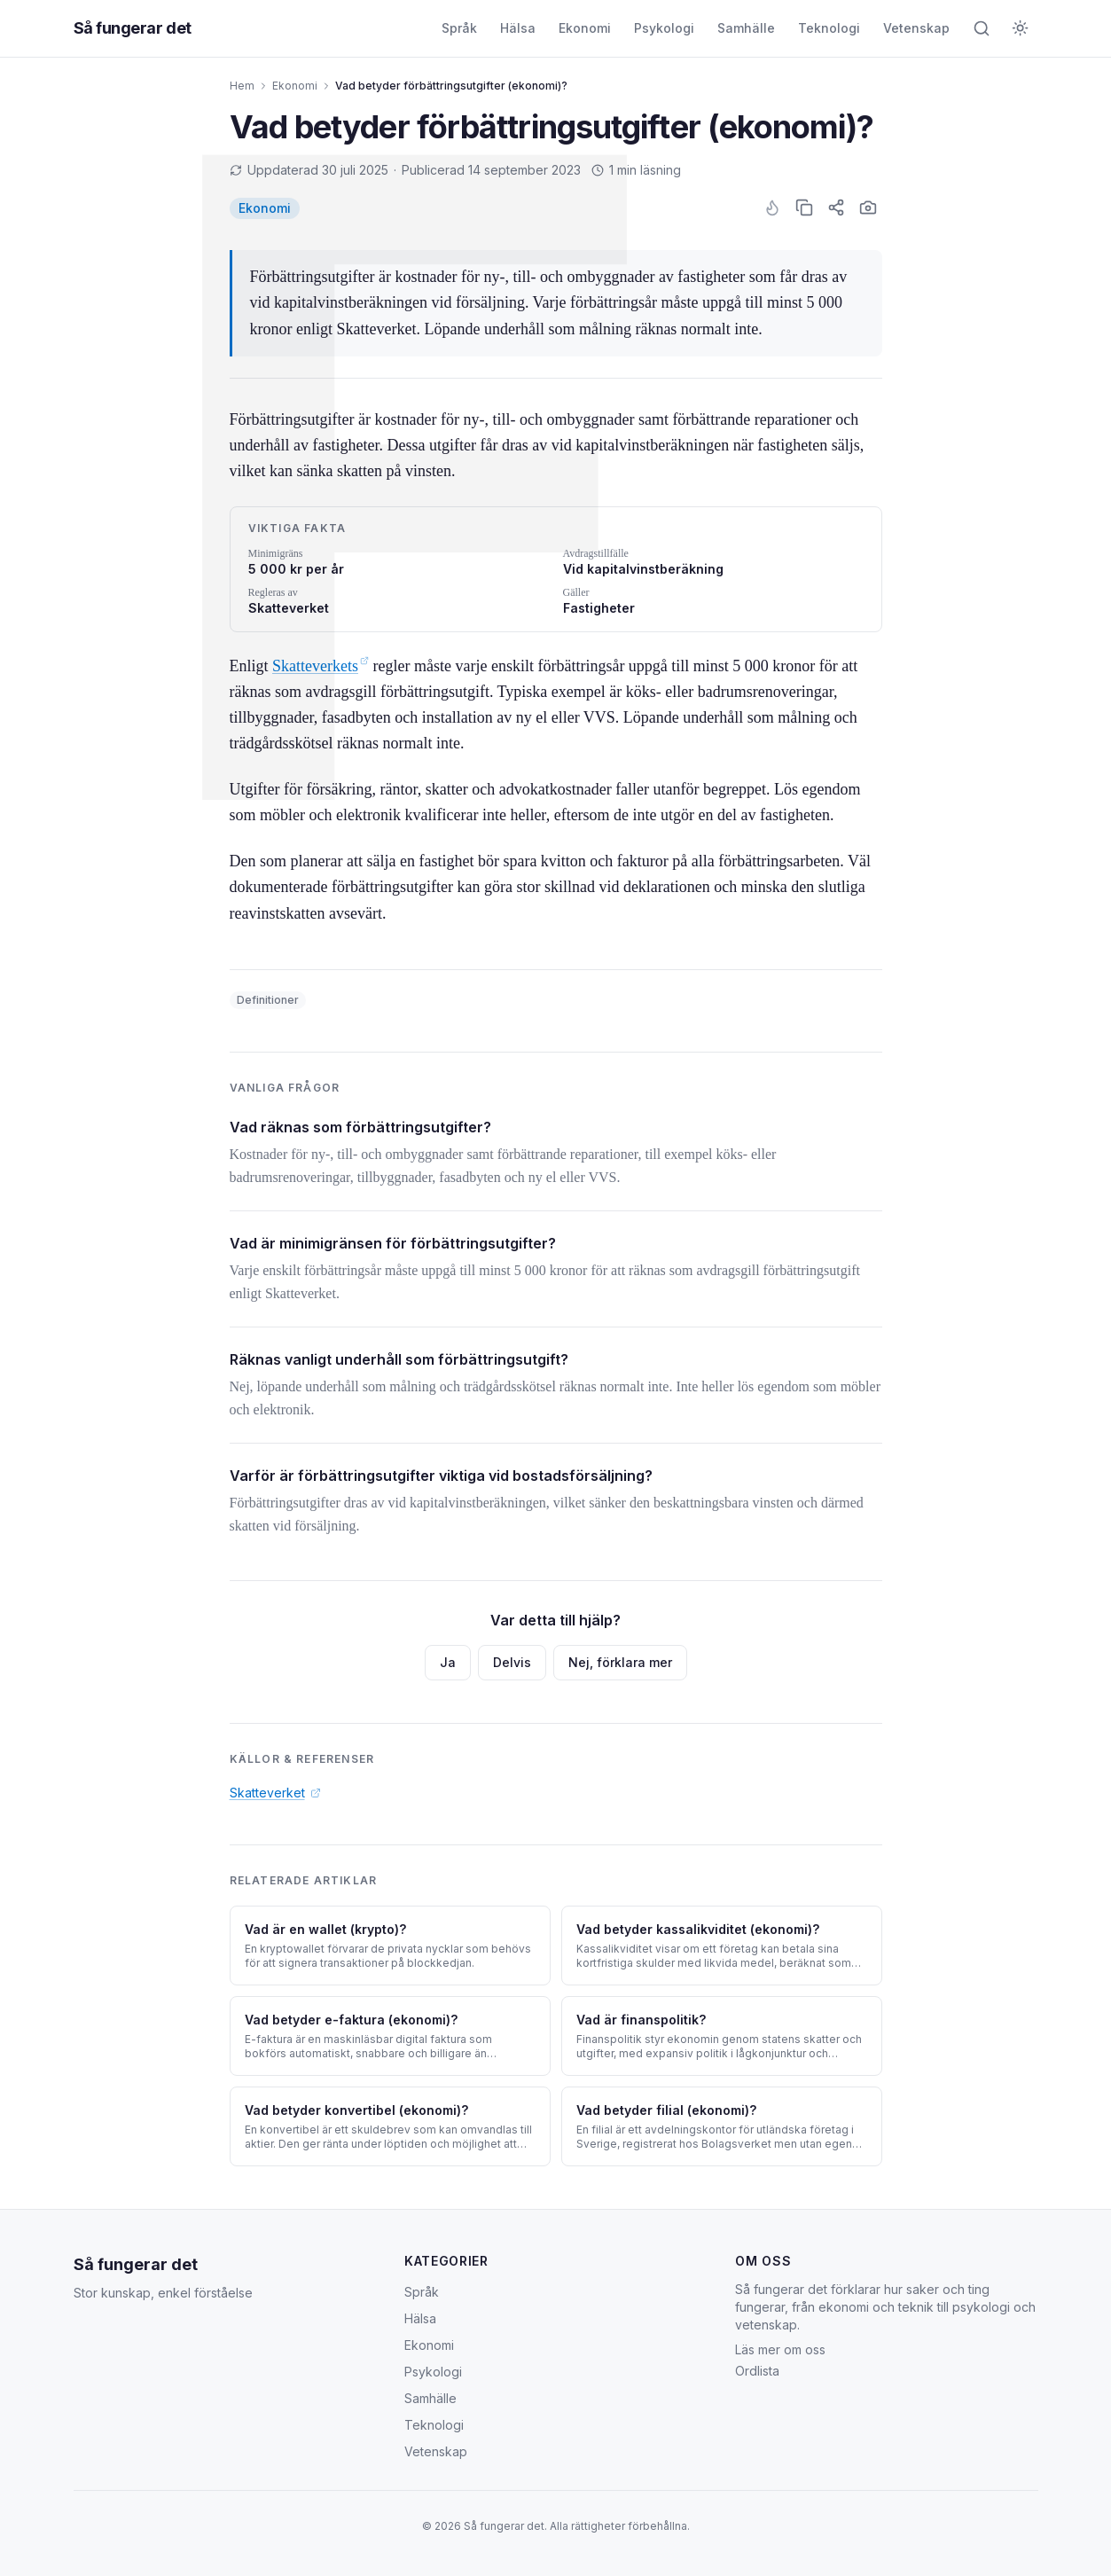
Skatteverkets (320, 666)
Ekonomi (585, 27)
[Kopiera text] (804, 207)
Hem (242, 85)
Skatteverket (275, 1792)
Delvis (512, 1662)
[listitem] (265, 208)
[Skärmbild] (868, 207)
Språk (459, 27)
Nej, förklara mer (620, 1662)
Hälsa (518, 27)
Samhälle (746, 27)
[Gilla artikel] (772, 207)
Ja (448, 1662)
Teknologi (829, 27)
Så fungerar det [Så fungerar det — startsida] (133, 28)
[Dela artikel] (836, 207)
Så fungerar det (136, 2264)
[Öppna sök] (981, 28)
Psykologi (664, 27)
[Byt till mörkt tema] (1020, 28)
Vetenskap (916, 27)
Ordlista (757, 2370)
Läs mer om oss (780, 2349)
